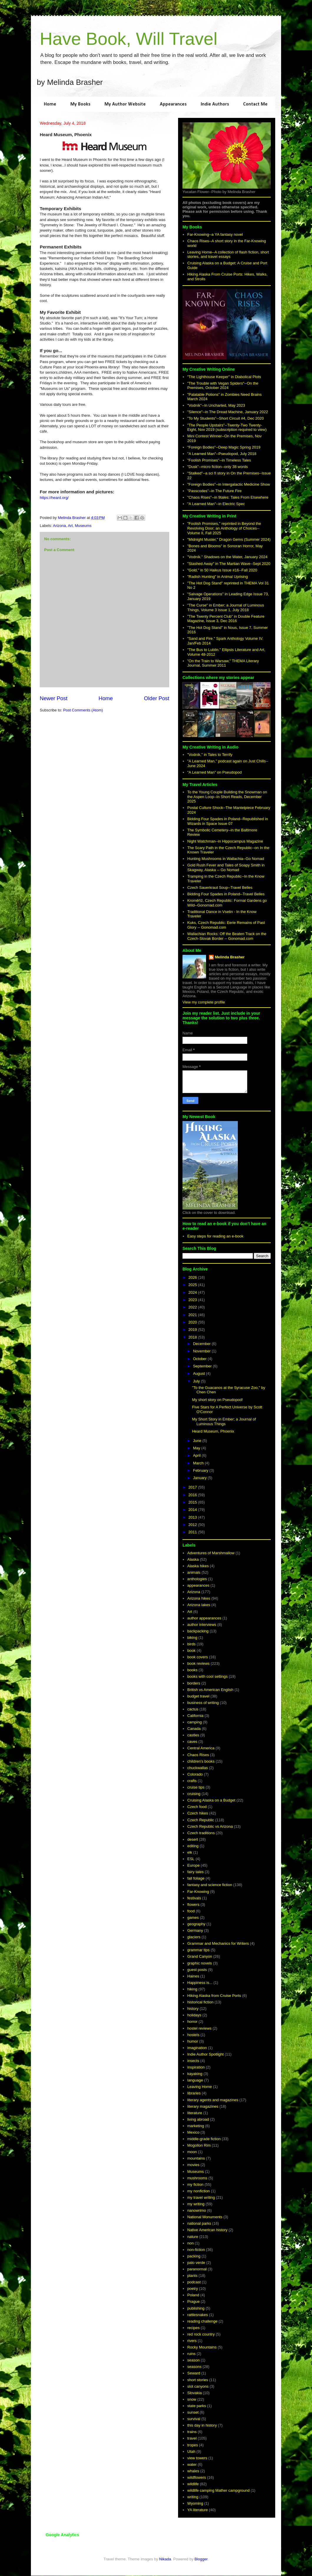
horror (192, 2021)
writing (192, 2497)
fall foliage (196, 1878)
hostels (193, 2035)
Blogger (201, 2559)
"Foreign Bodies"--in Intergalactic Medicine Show (228, 484)
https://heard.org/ (54, 497)
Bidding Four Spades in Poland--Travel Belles (226, 894)
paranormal (197, 2269)
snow (191, 2399)
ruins (191, 2353)
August (199, 1373)
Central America (200, 1748)
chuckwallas (197, 1768)
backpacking (197, 1631)
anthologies (197, 1579)
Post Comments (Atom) (83, 710)
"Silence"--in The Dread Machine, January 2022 (227, 412)
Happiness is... (199, 1982)
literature (194, 2113)
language (195, 2080)
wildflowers (196, 2477)
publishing (196, 2308)
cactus (192, 1709)
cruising (193, 1794)
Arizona (59, 525)
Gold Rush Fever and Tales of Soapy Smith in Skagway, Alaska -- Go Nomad (226, 867)
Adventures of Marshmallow (210, 1553)
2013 (193, 1517)
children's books (201, 1761)
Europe (193, 1865)
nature (192, 2236)
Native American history (207, 2230)
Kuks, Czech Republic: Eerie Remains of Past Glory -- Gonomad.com (226, 924)
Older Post (156, 698)
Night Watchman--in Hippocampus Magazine (225, 841)
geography (196, 1924)
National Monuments (204, 2217)
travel (192, 2438)
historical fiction (200, 2002)
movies (193, 2165)
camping (194, 1722)
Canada (194, 1728)
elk (189, 1852)
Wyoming (195, 2503)
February (201, 1470)
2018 (193, 1337)
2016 (193, 1495)
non (190, 2243)
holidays (194, 2015)
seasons (194, 2366)
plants (192, 2275)
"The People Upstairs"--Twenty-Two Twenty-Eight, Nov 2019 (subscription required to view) (227, 427)
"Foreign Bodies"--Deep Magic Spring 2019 (223, 447)
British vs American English (210, 1689)
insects (193, 2061)
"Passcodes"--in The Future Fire (214, 491)
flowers (193, 1904)
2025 (193, 1285)
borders (193, 1683)
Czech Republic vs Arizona (210, 1826)
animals (193, 1572)
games (193, 1917)
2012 (193, 1524)
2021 (193, 1315)
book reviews (198, 1663)
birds (191, 1644)
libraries (194, 2093)
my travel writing (201, 2197)
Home (50, 104)
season (193, 2360)
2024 (193, 1292)
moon (192, 2152)
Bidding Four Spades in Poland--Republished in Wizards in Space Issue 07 (227, 821)
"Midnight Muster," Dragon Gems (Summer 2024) (228, 539)
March (199, 1463)
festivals (194, 1898)
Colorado (195, 1774)
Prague (193, 2301)
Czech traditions (201, 1833)
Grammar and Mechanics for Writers (218, 1943)
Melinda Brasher (230, 957)
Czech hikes (197, 1813)
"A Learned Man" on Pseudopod (214, 772)
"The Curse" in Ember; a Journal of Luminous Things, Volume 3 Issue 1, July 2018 (225, 607)
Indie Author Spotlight (205, 2054)
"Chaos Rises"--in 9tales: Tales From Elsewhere (227, 497)
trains (192, 2432)
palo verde (196, 2262)
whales (193, 2471)
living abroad (198, 2119)
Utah (191, 2451)
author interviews (201, 1624)
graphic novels (199, 1963)
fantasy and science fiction (209, 1885)
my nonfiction (198, 2191)
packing (193, 2256)
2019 (193, 1329)
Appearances (173, 104)
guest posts (197, 1969)
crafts (192, 1781)
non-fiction (196, 2249)
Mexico (193, 2132)
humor (192, 2041)
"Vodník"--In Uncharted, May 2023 (216, 405)
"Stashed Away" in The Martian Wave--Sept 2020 (228, 563)
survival (193, 2419)
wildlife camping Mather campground (218, 2490)
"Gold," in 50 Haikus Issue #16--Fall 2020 (222, 570)
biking (192, 1637)
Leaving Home (199, 2086)
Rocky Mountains (202, 2347)
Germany (195, 1930)
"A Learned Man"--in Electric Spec (216, 504)
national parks (199, 2223)
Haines (193, 1976)
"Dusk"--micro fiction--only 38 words (217, 466)
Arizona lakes (198, 1605)
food (191, 1911)
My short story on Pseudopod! (217, 1399)
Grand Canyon (199, 1956)
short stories (197, 2380)
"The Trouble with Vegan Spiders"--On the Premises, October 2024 (222, 385)
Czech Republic (200, 1820)
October (200, 1359)
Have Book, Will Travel (129, 39)
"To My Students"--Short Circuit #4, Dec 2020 (225, 418)
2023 (193, 1300)
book (191, 1650)
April (197, 1455)
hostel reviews (199, 2028)
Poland (193, 2295)
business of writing (203, 1702)
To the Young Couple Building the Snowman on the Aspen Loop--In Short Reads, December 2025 (227, 796)
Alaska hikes (198, 1566)
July (197, 1381)
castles (193, 1735)
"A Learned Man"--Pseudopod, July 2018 (221, 453)
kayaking (194, 2073)
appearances (198, 1585)
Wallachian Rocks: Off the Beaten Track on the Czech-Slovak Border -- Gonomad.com (226, 936)
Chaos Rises (198, 1755)
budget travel (198, 1696)
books (192, 1670)
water (192, 2464)
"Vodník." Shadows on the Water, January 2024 (227, 557)
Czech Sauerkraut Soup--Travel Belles (219, 887)
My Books (80, 104)
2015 (193, 1502)
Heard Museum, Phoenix (213, 1431)
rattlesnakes (197, 2315)
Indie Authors (215, 104)
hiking (192, 1989)
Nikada (165, 2559)
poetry (192, 2288)
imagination (197, 2048)
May (197, 1448)
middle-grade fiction (203, 2139)
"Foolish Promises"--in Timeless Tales (219, 460)
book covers (197, 1657)
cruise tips (196, 1787)
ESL (191, 1859)
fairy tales (195, 1872)
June (198, 1440)
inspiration (196, 2067)
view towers (197, 2458)
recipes (193, 2328)
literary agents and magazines (212, 2100)
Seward (193, 2373)
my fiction (195, 2184)
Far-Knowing (198, 1891)
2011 (193, 1532)
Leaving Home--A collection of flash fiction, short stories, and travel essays (228, 254)
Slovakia (194, 2393)
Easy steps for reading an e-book (215, 1236)
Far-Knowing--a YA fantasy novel (215, 234)
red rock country (201, 2334)
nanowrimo (196, 2210)
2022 (193, 1307)
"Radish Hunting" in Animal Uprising (217, 576)
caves (192, 1741)
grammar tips (198, 1950)
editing (192, 1846)
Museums (83, 525)
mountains (196, 2158)
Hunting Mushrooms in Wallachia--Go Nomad (225, 858)
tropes (192, 2445)
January (200, 1478)
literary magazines (202, 2106)
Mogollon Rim (198, 2145)
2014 (193, 1509)
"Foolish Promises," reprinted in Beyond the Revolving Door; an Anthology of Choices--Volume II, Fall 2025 (224, 528)
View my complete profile (203, 1002)
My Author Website (125, 104)
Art (70, 525)
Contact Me (255, 104)
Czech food (197, 1806)
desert (192, 1839)
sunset (192, 2412)
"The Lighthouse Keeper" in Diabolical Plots (224, 377)
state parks (196, 2406)
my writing (196, 2204)
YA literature (197, 2510)
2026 (193, 1277)
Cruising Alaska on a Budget (211, 1800)
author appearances (204, 1618)
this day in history (202, 2425)
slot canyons (197, 2386)
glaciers (193, 1937)
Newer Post (53, 698)
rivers (192, 2340)
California (195, 1715)
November (202, 1351)
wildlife (193, 2484)
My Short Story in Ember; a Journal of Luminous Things (224, 1421)
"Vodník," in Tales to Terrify (209, 754)
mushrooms (197, 2178)
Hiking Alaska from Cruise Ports (214, 1995)
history (192, 2008)
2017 (193, 1487)
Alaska (193, 1559)
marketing (195, 2126)
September (203, 1366)
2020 (193, 1322)
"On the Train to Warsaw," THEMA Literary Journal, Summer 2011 (223, 663)
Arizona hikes (198, 1598)
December (202, 1343)
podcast (194, 2282)
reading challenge (202, 2321)
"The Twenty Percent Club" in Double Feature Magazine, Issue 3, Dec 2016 (225, 618)
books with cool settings (207, 1676)
